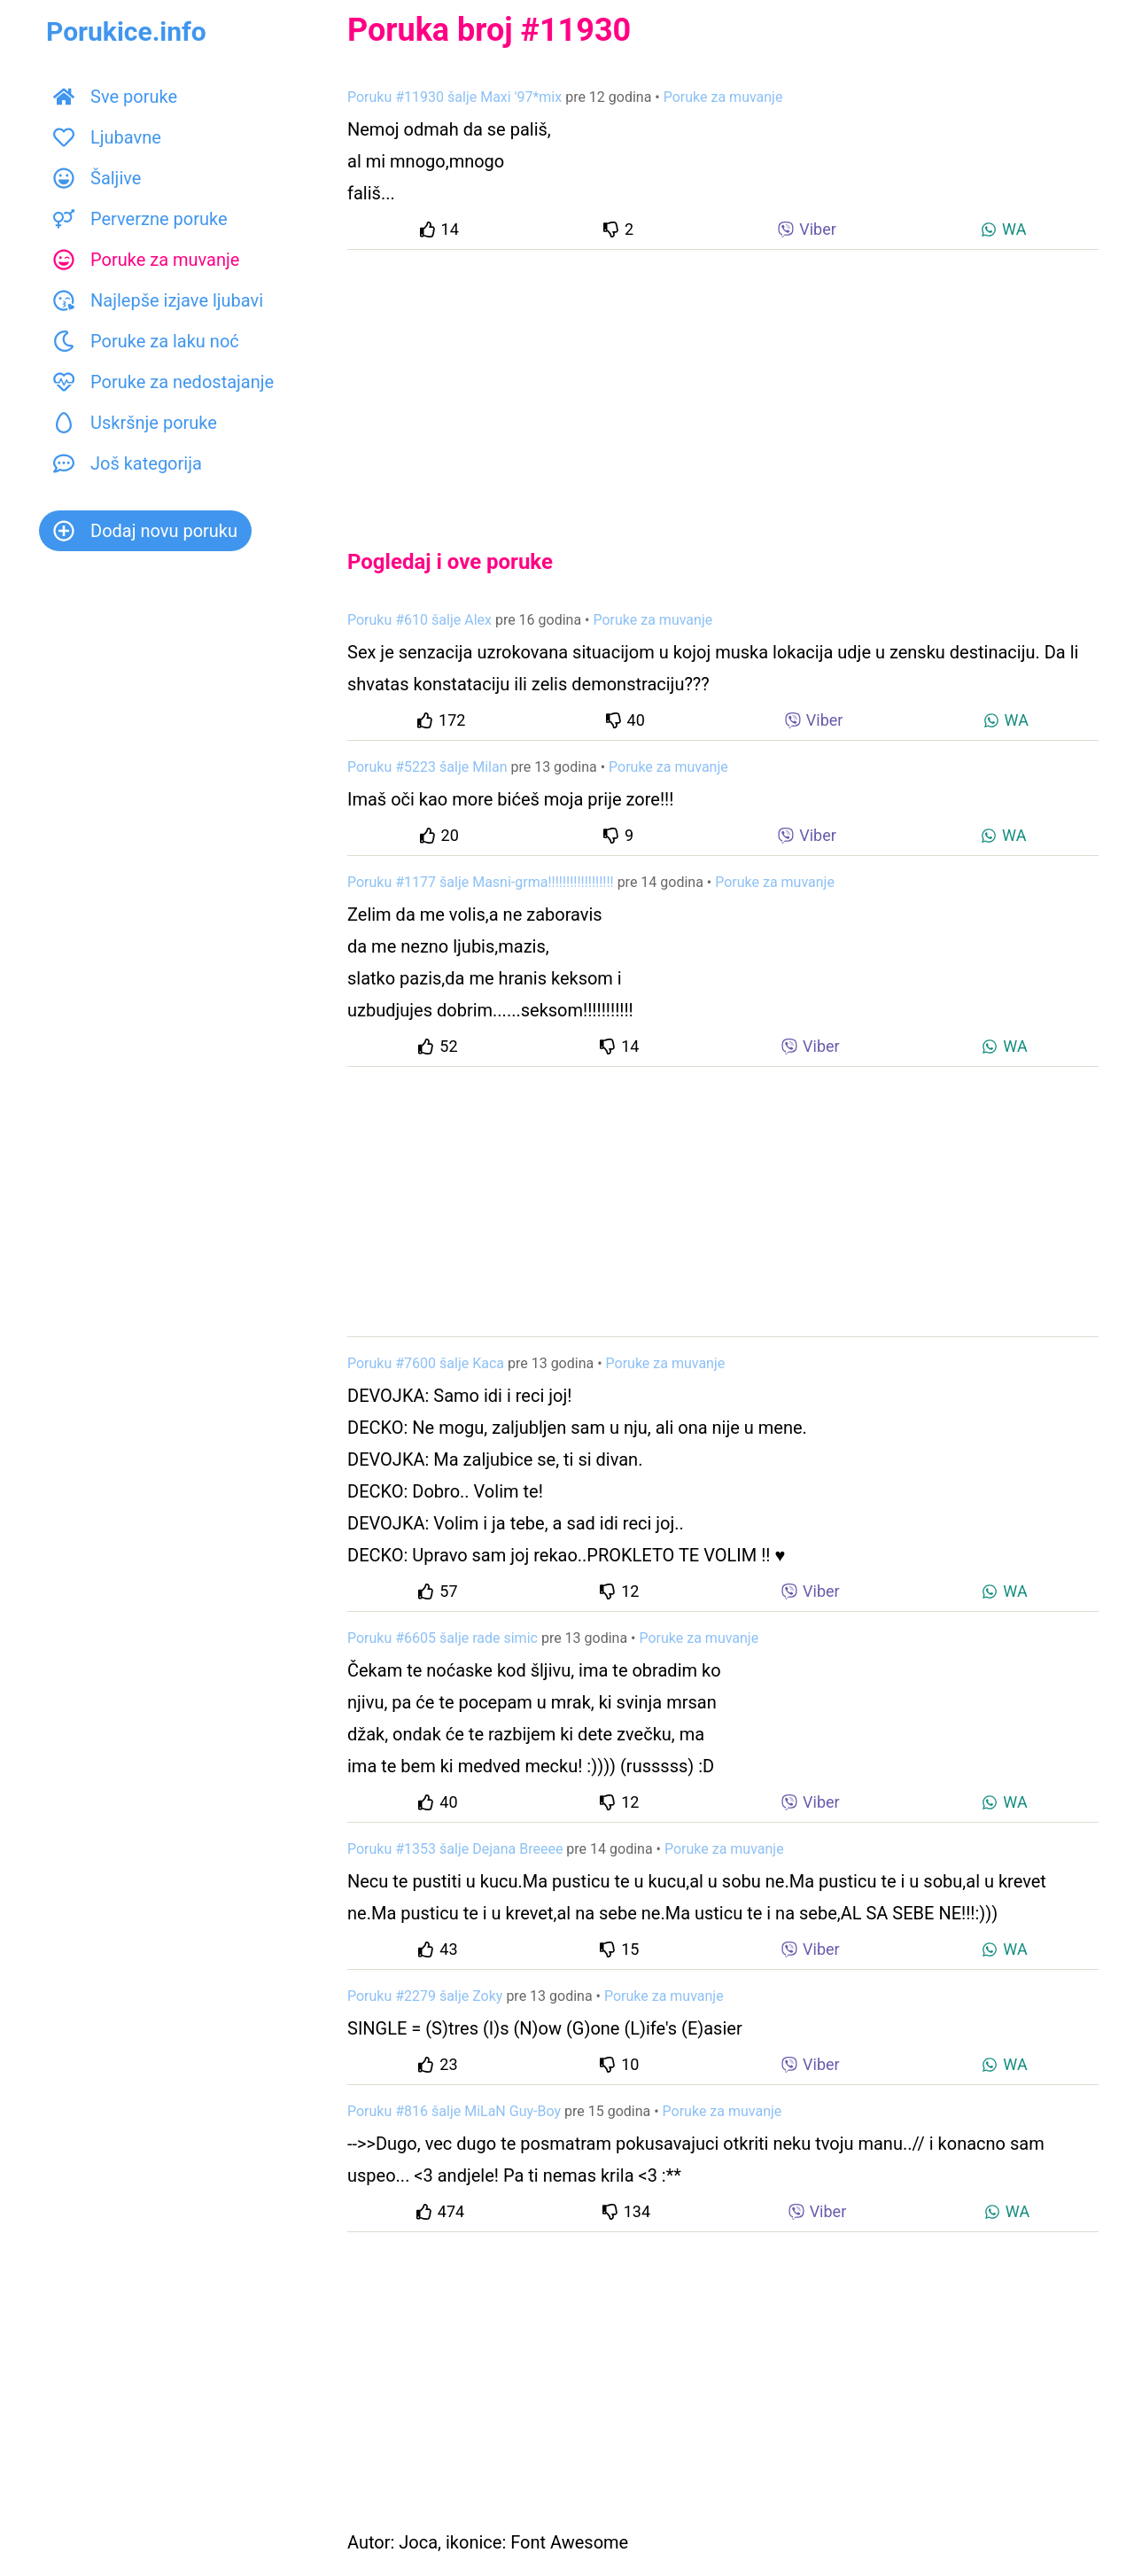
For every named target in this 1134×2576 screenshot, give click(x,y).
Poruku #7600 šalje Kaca (425, 1363)
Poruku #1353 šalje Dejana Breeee (455, 1849)
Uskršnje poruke (135, 422)
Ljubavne (107, 137)
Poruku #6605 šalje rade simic (442, 1638)
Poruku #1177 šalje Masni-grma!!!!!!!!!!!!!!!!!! (480, 882)
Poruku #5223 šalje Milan (427, 767)
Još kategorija (127, 463)
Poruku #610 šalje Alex (419, 619)
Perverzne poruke (140, 219)
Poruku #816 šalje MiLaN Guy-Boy (454, 2111)
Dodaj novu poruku (145, 530)
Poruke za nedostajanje (163, 382)
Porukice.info (126, 31)
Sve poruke (115, 96)
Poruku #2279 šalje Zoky (424, 1996)
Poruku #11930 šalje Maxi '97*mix (454, 97)
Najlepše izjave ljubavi (158, 300)
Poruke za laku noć (146, 341)
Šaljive (97, 178)
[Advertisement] (723, 385)
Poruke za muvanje (146, 259)
